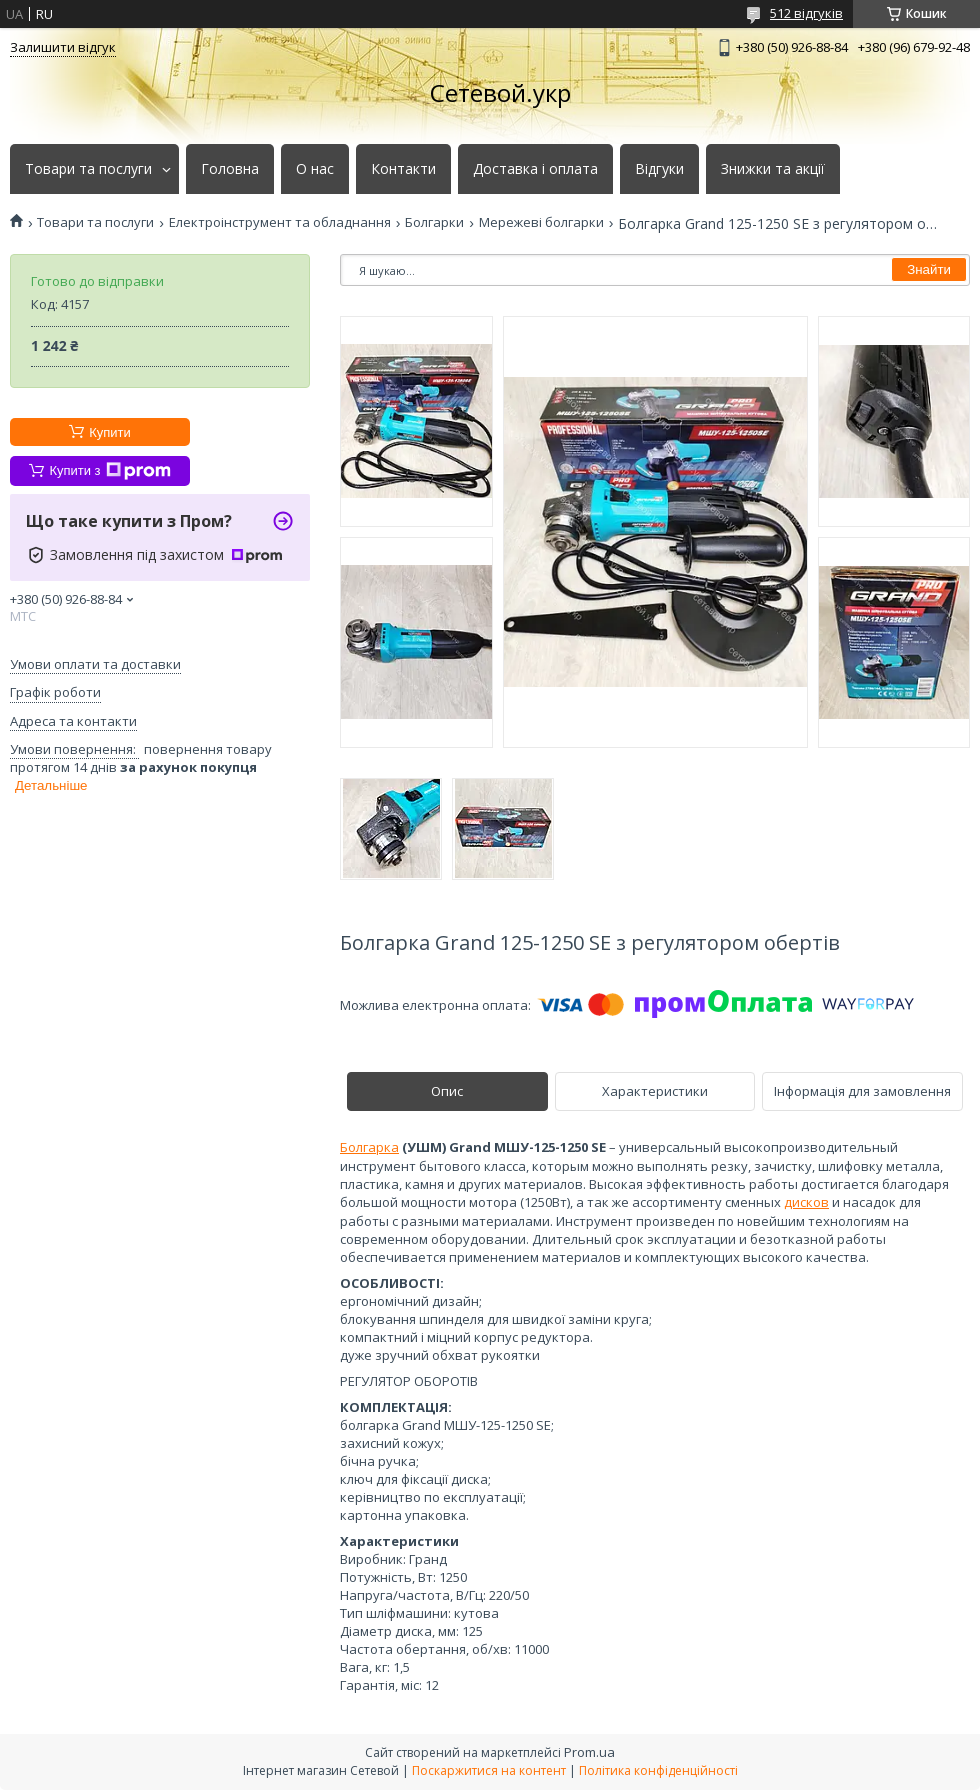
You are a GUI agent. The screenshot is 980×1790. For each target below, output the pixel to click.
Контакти (403, 169)
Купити (110, 432)
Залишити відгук (63, 47)
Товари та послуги (88, 169)
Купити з (109, 471)
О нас (315, 169)
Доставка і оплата (535, 169)
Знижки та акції (773, 169)
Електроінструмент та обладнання (280, 222)
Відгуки (659, 169)
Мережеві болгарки (541, 222)
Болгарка (369, 1147)
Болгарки (434, 222)
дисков (806, 1202)
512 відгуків (806, 13)
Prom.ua (589, 1752)
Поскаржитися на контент (489, 1770)
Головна (230, 169)
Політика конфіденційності (658, 1770)
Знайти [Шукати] (929, 269)
